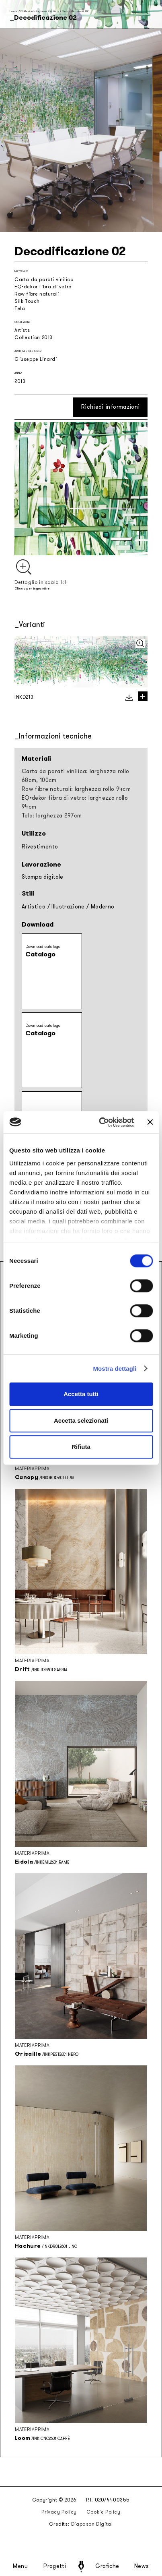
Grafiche (107, 2566)
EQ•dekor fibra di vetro (43, 286)
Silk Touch (27, 301)
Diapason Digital (92, 2524)
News (141, 2566)
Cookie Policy (103, 2512)
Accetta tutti (81, 1393)
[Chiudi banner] (150, 1122)
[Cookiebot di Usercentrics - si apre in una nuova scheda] (101, 1122)
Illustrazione (68, 906)
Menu (20, 2566)
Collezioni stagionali (34, 11)
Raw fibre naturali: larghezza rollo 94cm (76, 789)
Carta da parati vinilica (44, 279)
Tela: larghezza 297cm (52, 815)
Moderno (102, 906)
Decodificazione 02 (75, 11)
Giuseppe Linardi (35, 359)
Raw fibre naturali (36, 294)
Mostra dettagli (114, 1368)
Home (13, 11)
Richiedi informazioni (110, 407)
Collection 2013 (33, 337)
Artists (54, 11)
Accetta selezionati (81, 1420)
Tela (19, 308)
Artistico (33, 906)
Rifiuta (81, 1446)
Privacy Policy (58, 2512)
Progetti (54, 2566)
